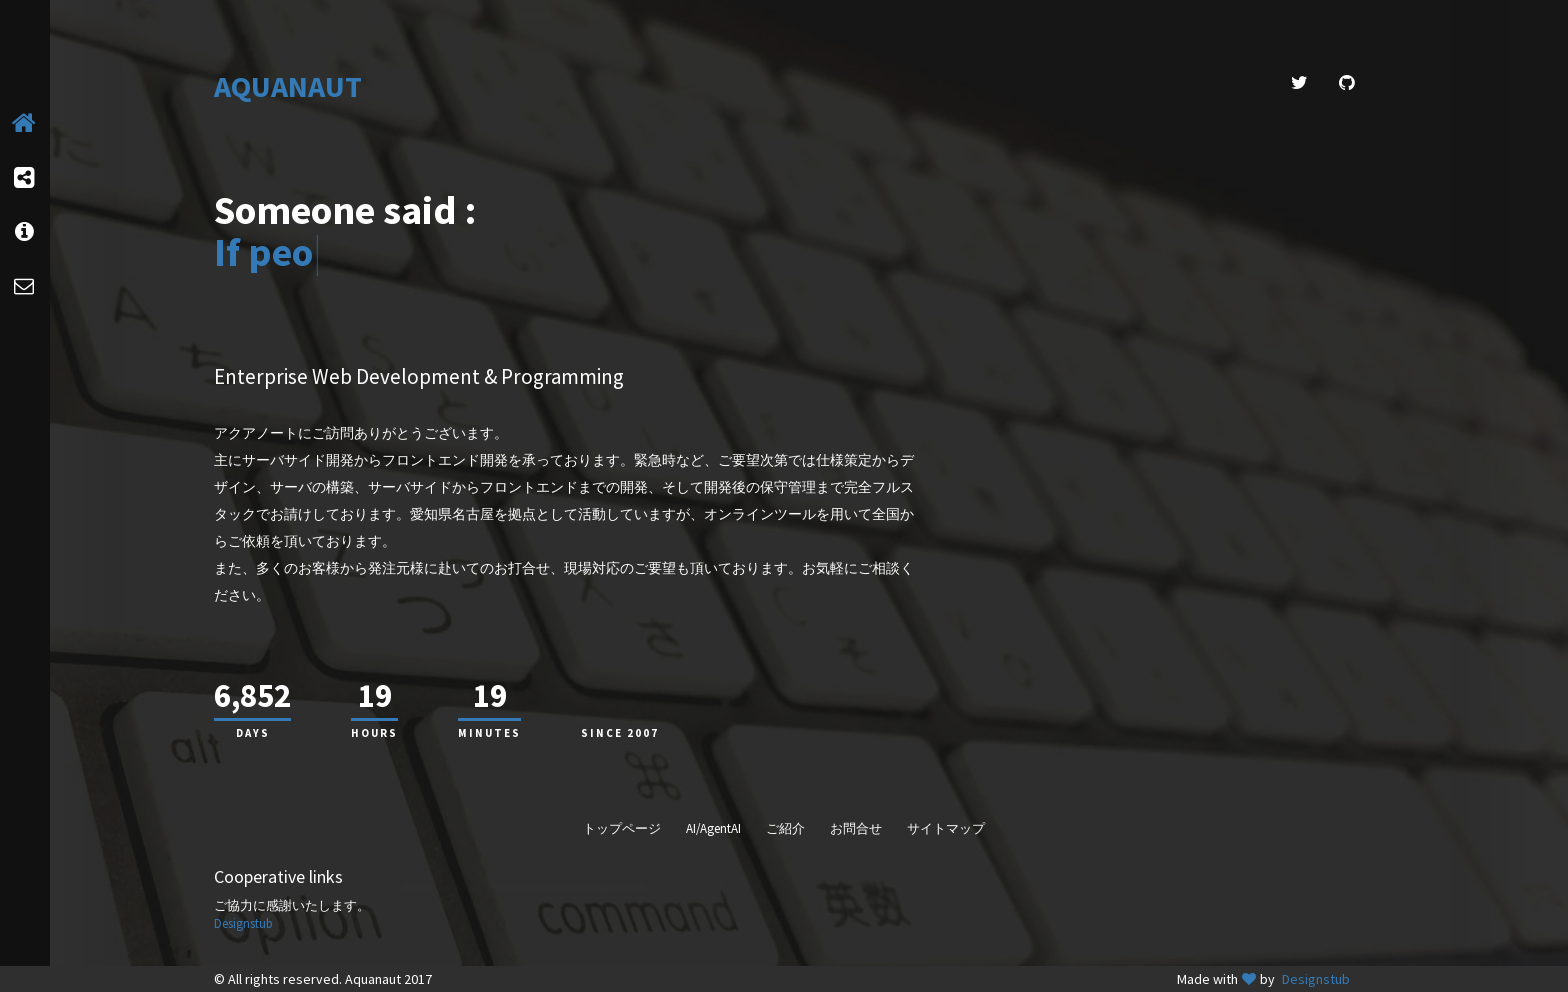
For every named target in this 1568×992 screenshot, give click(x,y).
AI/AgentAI (713, 828)
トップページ (622, 828)
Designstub (243, 923)
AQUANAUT (288, 86)
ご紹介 (785, 828)
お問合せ (856, 828)
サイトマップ (946, 828)
